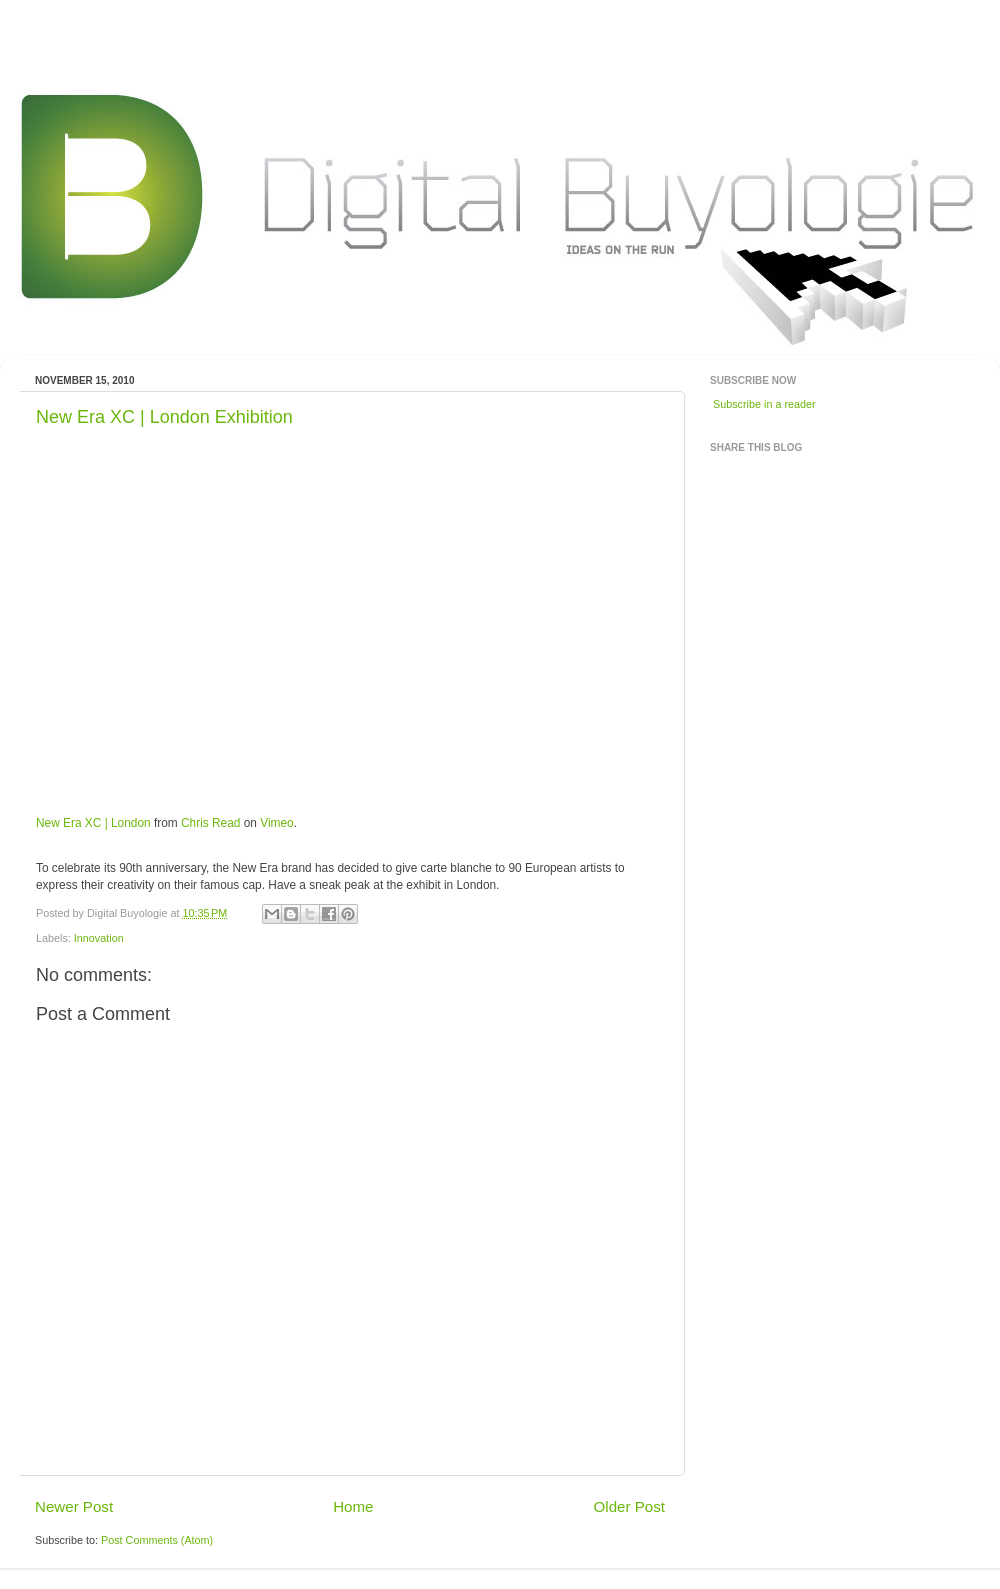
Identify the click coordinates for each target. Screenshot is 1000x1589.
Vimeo (276, 823)
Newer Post (74, 1506)
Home (353, 1506)
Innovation (99, 938)
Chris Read (210, 823)
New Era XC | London (93, 823)
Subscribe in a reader (764, 404)
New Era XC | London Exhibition (164, 417)
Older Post (629, 1506)
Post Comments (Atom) (157, 1540)
